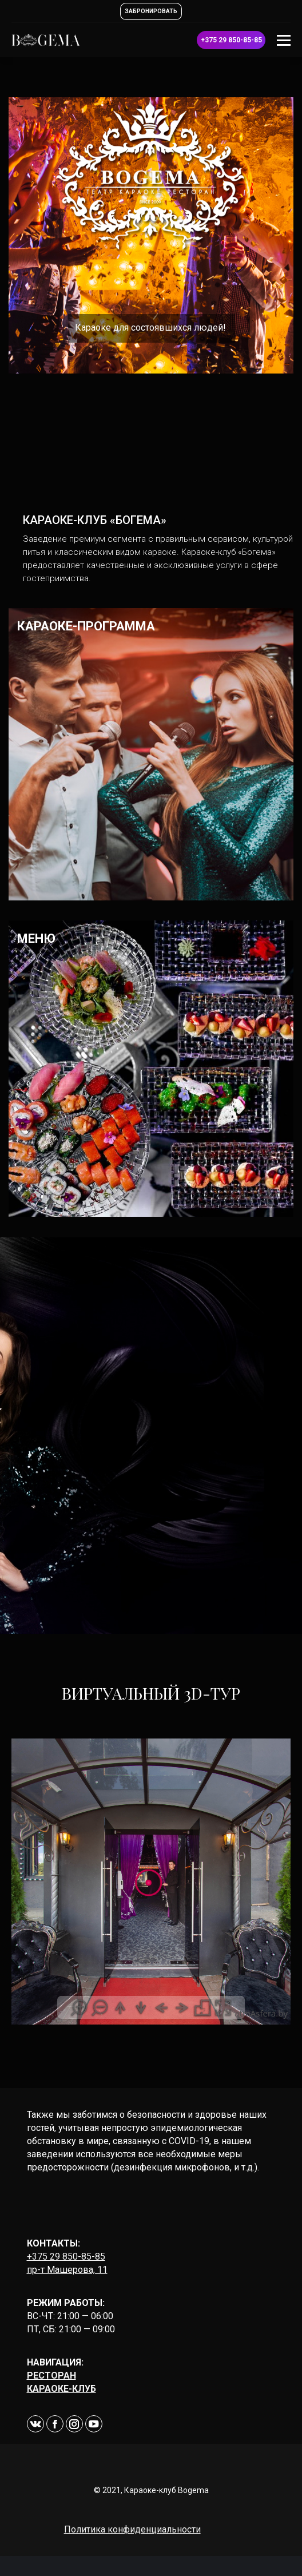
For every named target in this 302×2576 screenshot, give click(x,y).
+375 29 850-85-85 (66, 2256)
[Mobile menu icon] (284, 40)
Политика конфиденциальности (132, 2529)
